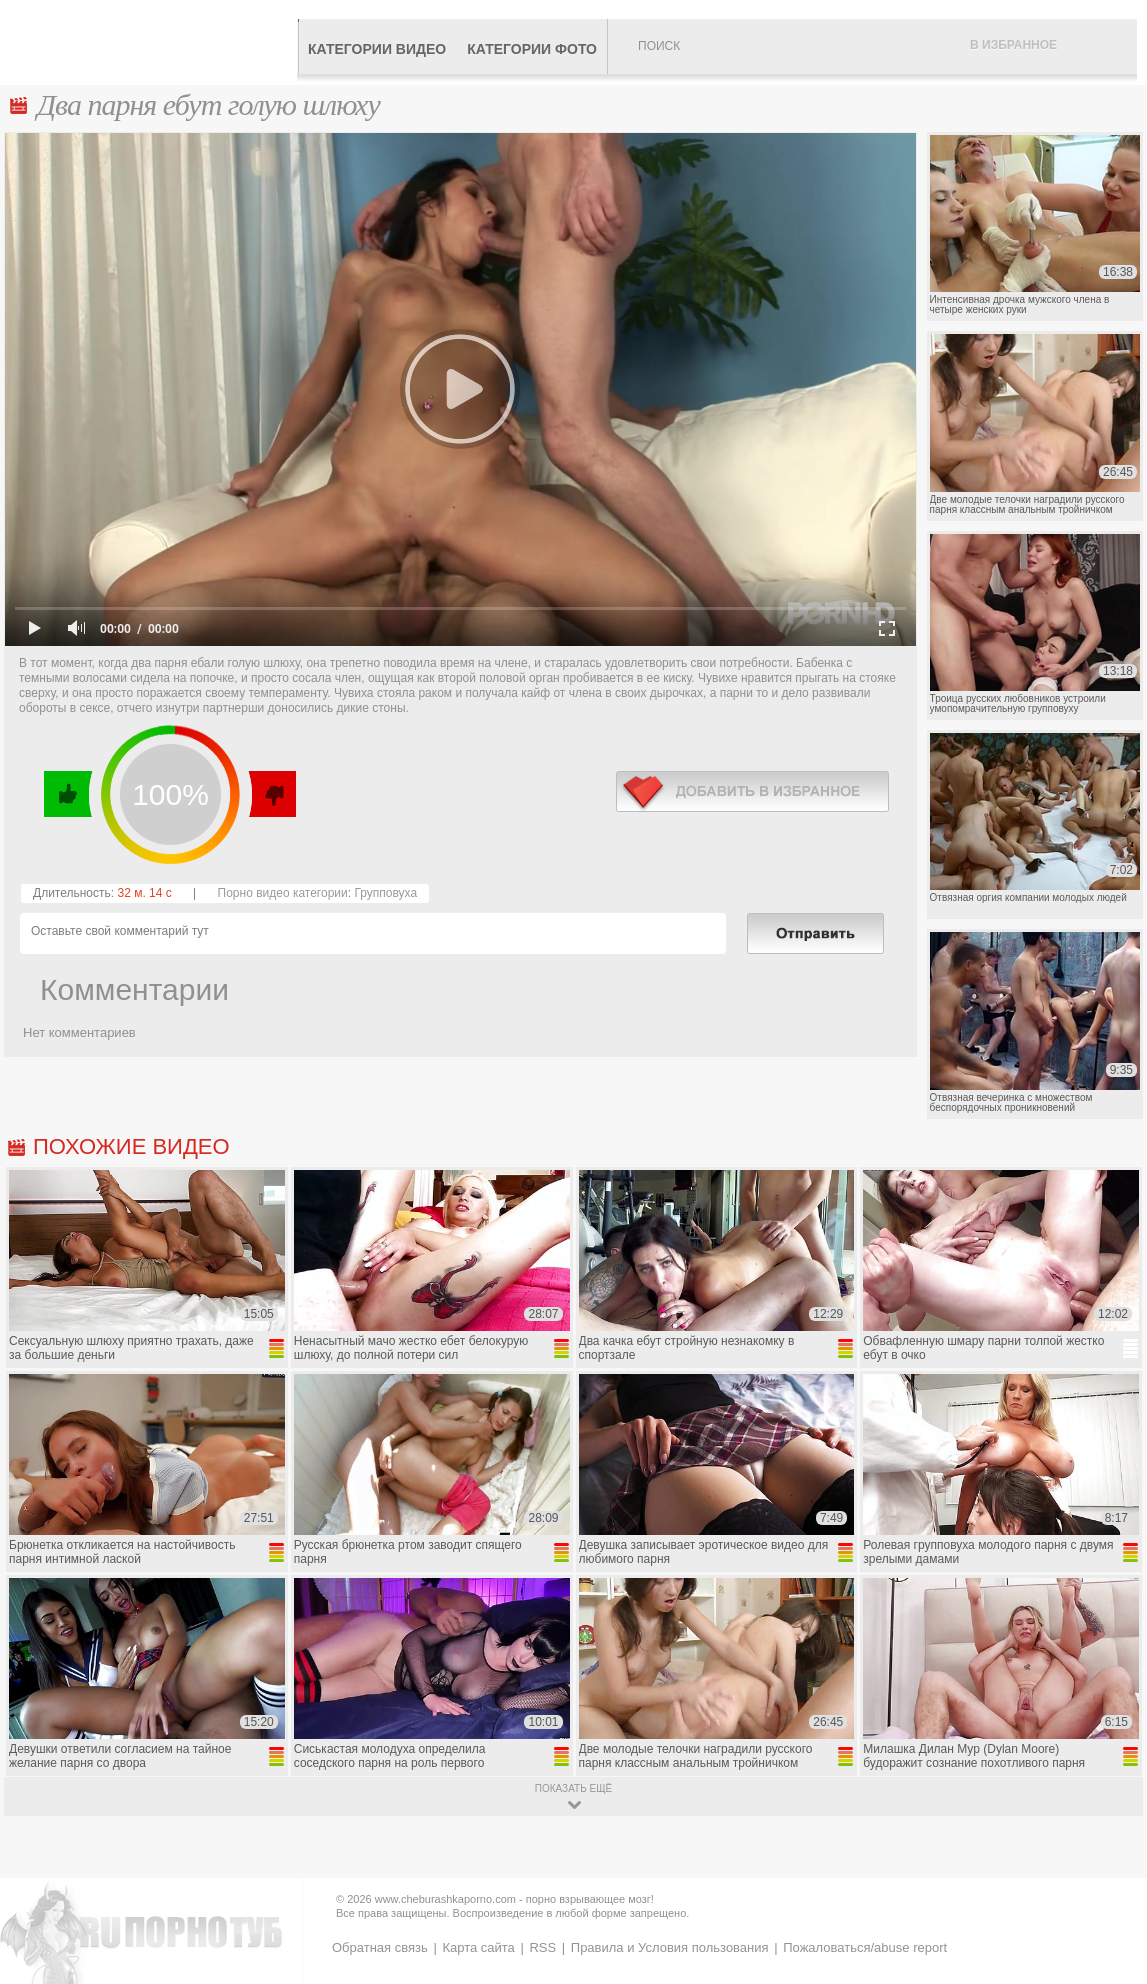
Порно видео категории (283, 893)
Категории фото (532, 49)
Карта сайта (478, 1947)
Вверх (1108, 1862)
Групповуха (385, 893)
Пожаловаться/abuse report (865, 1947)
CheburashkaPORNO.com (153, 42)
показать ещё (573, 1788)
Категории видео (377, 49)
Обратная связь (380, 1947)
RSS (542, 1947)
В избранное (1013, 45)
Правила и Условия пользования (670, 1947)
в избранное (752, 791)
